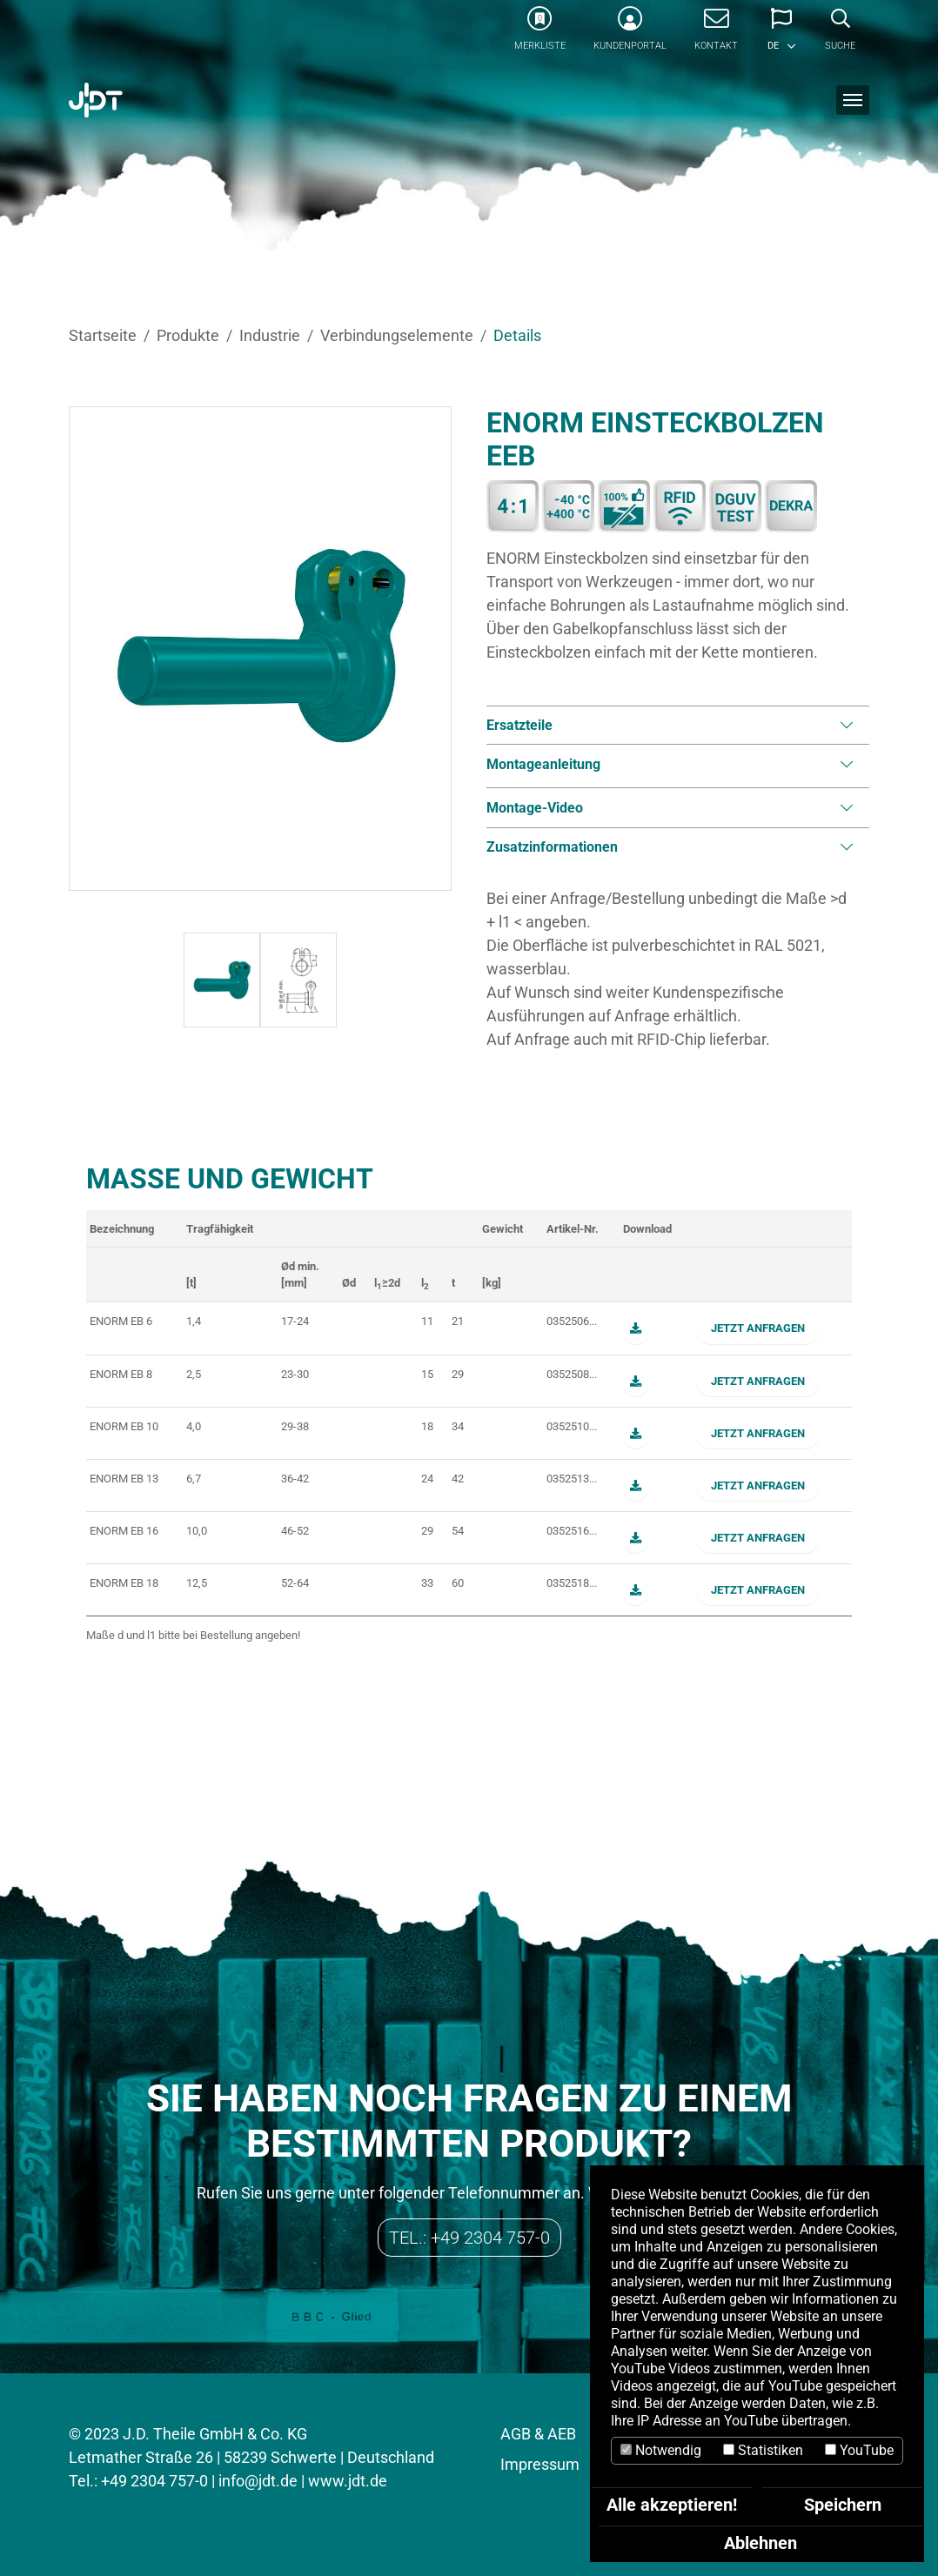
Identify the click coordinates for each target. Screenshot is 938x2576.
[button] (781, 35)
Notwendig (660, 2450)
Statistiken (763, 2450)
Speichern (842, 2504)
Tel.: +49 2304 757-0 (469, 2237)
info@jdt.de (258, 2481)
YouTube (859, 2450)
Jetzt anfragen (758, 1328)
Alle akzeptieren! (671, 2504)
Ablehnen (760, 2543)
